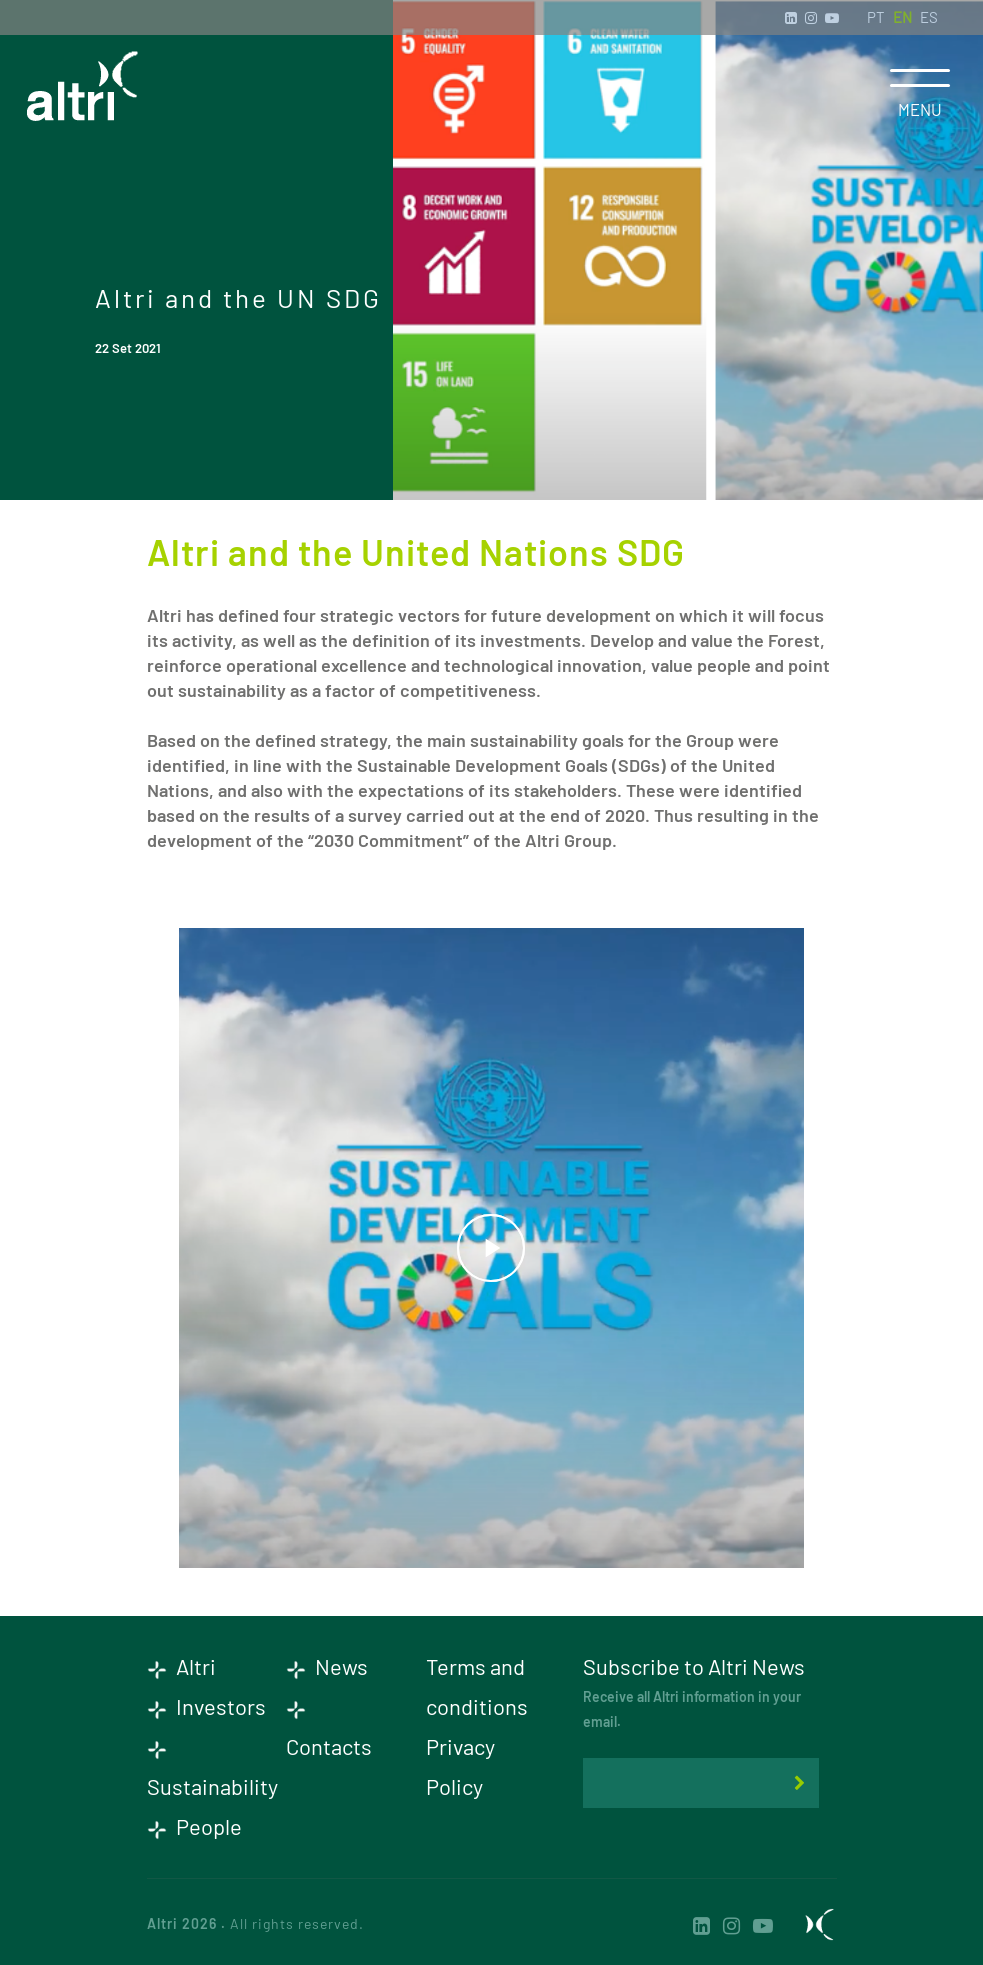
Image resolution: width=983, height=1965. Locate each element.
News (327, 1666)
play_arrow (491, 1248)
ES (929, 17)
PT (876, 17)
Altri (181, 1666)
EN (902, 17)
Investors (206, 1706)
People (194, 1826)
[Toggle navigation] (919, 78)
